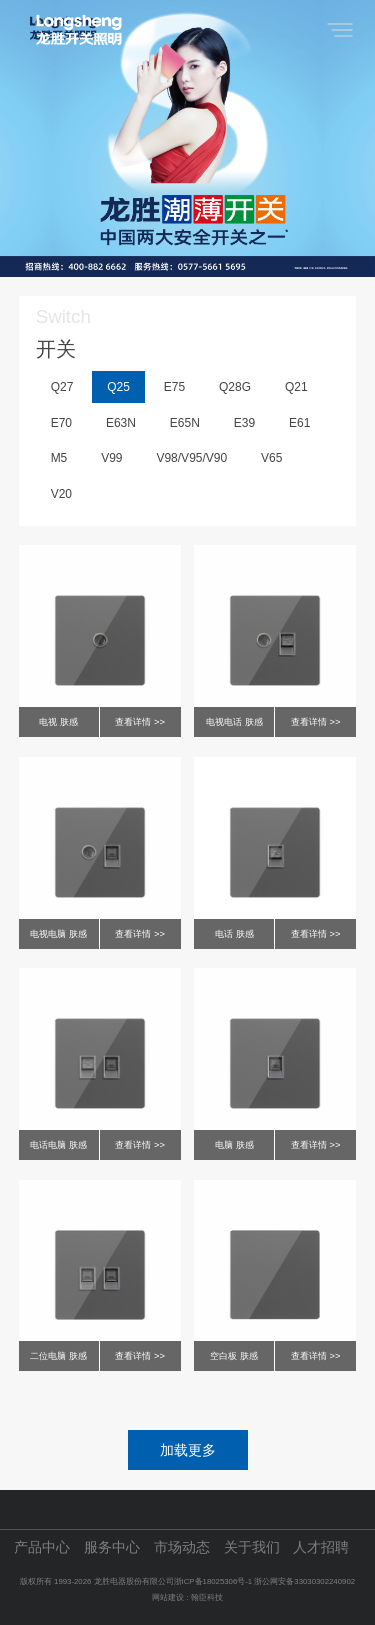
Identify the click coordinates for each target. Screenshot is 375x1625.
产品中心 (42, 1547)
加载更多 (188, 1450)
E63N (121, 423)
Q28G (235, 387)
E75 (174, 387)
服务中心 (112, 1547)
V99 (111, 458)
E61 (299, 423)
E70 (61, 423)
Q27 (62, 387)
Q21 (296, 387)
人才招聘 (321, 1547)
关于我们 (252, 1547)
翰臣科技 (207, 1597)
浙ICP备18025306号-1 (214, 1581)
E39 (244, 423)
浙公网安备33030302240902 (304, 1581)
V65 (271, 458)
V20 (61, 494)
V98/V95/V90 (191, 458)
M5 (59, 458)
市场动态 (182, 1547)
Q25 (118, 387)
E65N (185, 423)
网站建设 (168, 1597)
